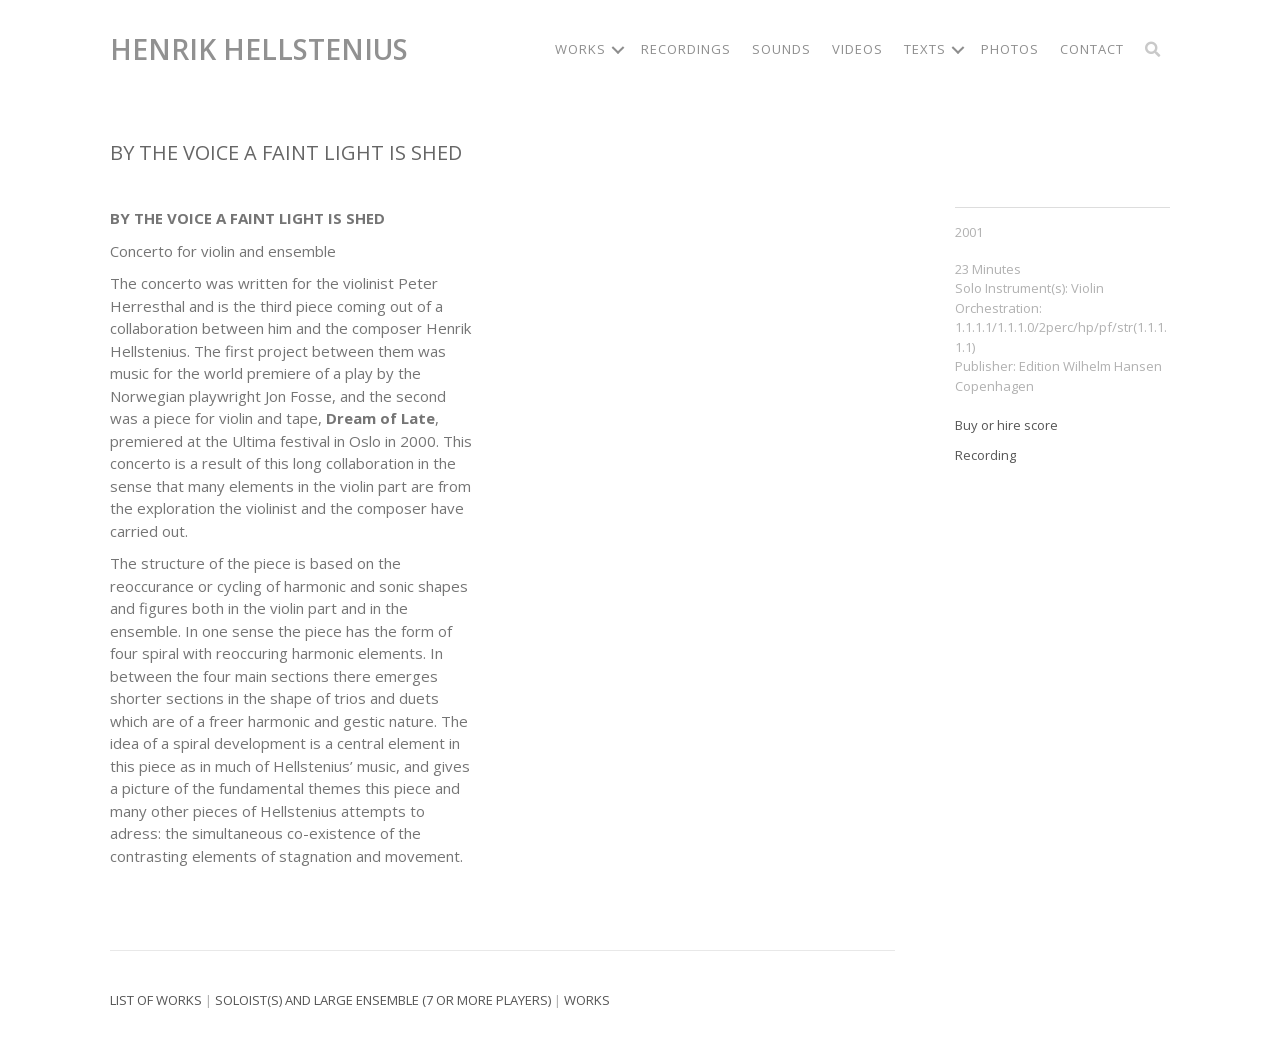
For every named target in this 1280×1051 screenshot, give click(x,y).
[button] (618, 49)
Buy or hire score (1006, 425)
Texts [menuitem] (925, 49)
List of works (156, 1000)
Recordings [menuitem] (686, 49)
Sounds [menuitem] (781, 49)
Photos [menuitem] (1010, 49)
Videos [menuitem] (857, 49)
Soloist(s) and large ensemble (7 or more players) (383, 1000)
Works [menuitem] (580, 49)
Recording (985, 455)
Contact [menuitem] (1092, 49)
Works (587, 1000)
